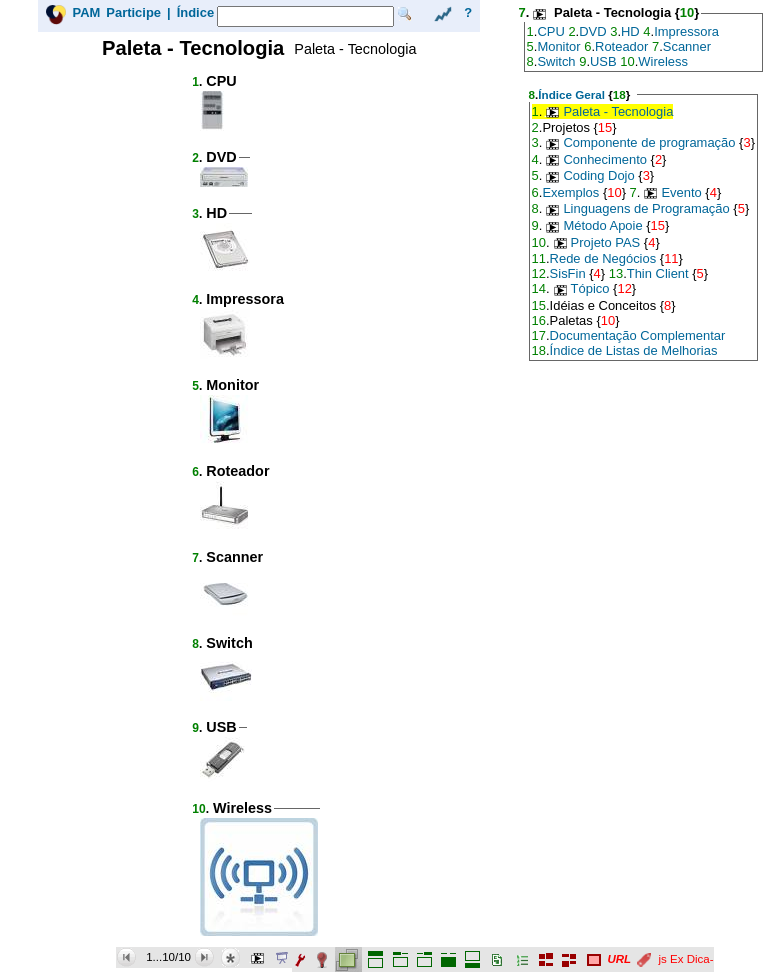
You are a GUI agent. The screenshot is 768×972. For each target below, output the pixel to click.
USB (603, 61)
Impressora (686, 31)
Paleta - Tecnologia (618, 111)
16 (539, 320)
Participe (133, 12)
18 (619, 94)
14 (539, 288)
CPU (550, 31)
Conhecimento (605, 159)
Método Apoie (602, 225)
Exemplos (570, 192)
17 (539, 335)
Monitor (558, 46)
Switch (556, 61)
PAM (86, 12)
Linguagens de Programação (646, 208)
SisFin (568, 273)
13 (616, 273)
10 (198, 809)
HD (630, 31)
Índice (195, 12)
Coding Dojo (598, 175)
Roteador (621, 46)
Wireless (663, 61)
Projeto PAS (606, 242)
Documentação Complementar (638, 335)
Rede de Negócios (603, 258)
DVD (592, 31)
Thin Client (658, 273)
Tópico (590, 288)
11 (539, 258)
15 (605, 127)
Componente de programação (649, 142)
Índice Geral (571, 94)
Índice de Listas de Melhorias (634, 350)
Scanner (687, 46)
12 (539, 273)
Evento (681, 192)
